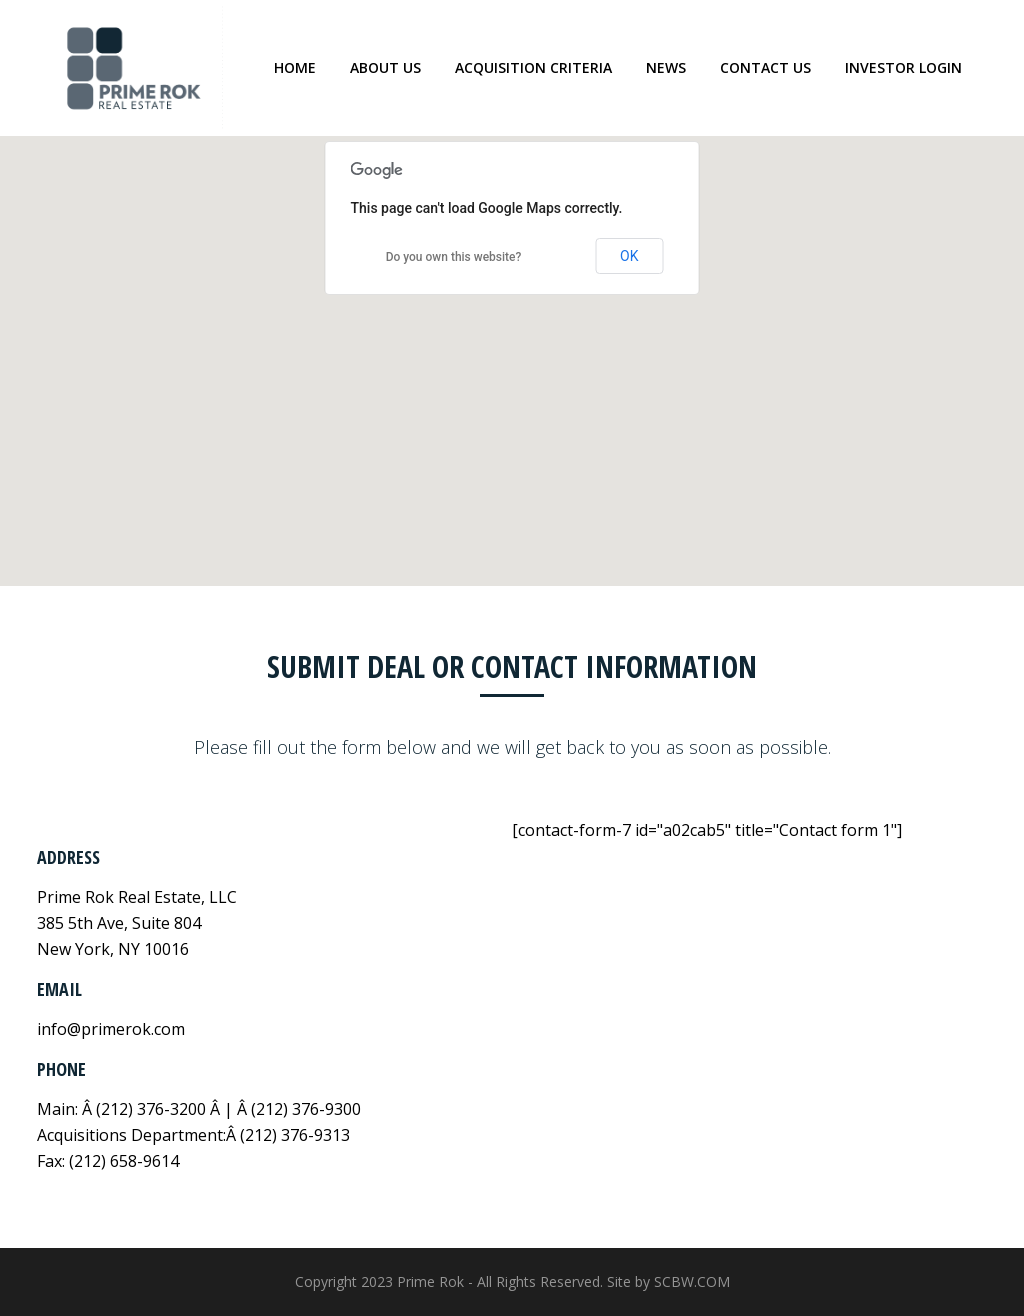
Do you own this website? (454, 257)
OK (629, 256)
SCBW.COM (692, 1281)
